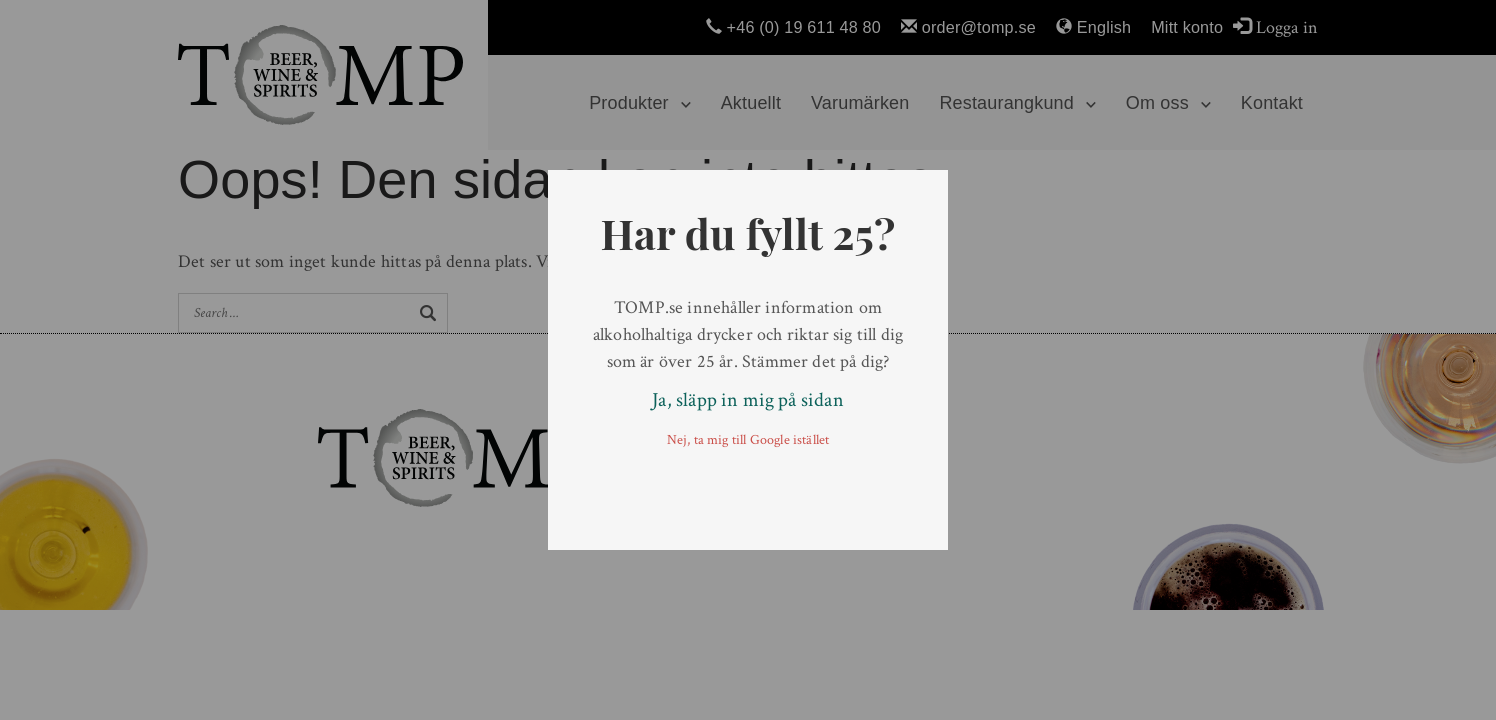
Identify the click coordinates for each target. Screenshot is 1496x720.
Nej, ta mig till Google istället (748, 440)
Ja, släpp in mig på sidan (748, 400)
